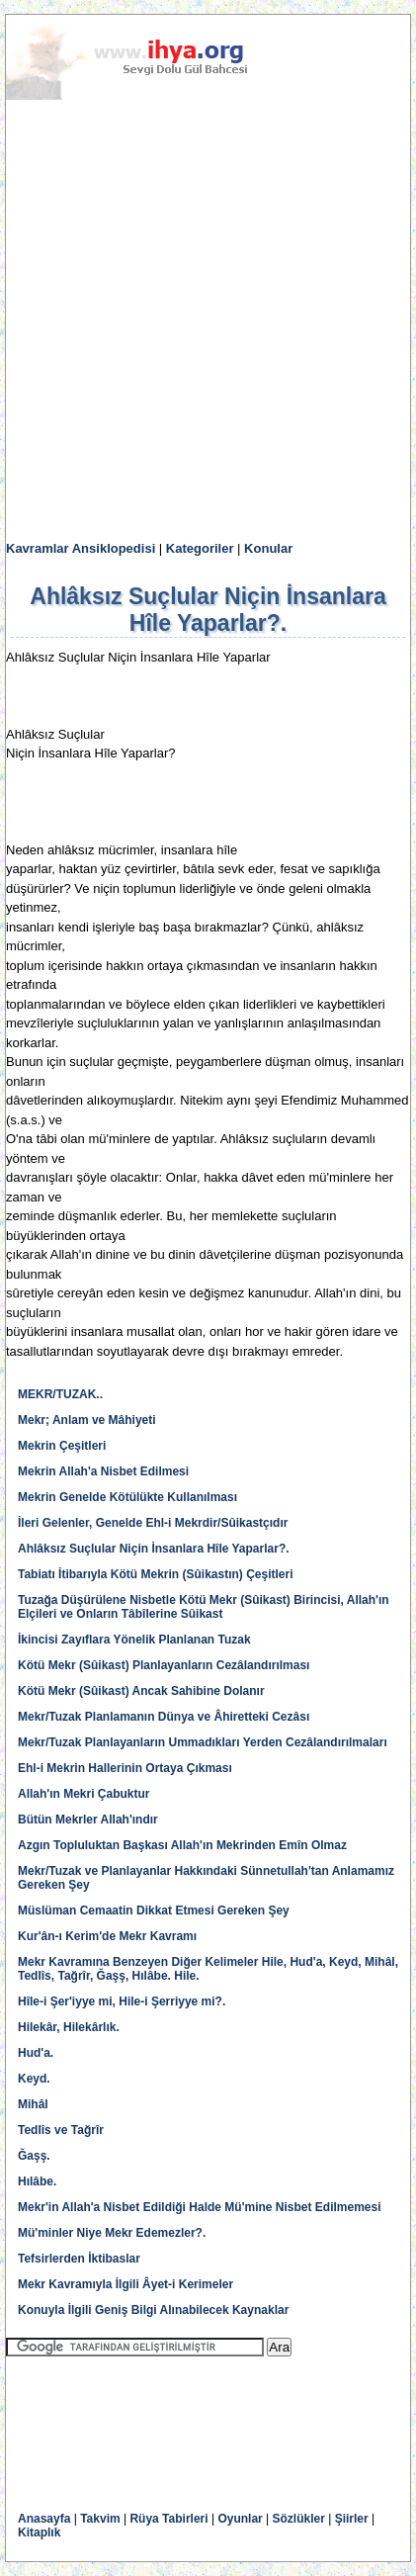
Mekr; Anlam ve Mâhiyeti (87, 1420)
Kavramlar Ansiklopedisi (80, 548)
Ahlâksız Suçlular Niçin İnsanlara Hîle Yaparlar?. (154, 1548)
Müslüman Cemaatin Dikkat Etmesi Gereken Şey (154, 1910)
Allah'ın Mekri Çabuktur (84, 1794)
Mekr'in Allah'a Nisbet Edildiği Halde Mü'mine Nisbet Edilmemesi (199, 2207)
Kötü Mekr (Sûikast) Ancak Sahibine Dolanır (141, 1691)
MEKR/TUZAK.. (60, 1394)
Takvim (100, 2519)
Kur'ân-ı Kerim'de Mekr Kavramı (107, 1936)
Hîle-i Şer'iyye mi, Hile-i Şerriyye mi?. (121, 2001)
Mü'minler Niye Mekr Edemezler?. (112, 2233)
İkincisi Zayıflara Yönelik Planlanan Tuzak (134, 1639)
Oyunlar (239, 2519)
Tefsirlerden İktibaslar (79, 2258)
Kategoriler (200, 548)
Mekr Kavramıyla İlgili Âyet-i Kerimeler (125, 2284)
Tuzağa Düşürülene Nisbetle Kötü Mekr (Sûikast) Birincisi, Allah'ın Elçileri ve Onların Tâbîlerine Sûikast (203, 1607)
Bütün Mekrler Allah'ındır (88, 1819)
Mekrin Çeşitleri (62, 1446)
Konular (268, 548)
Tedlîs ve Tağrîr (61, 2130)
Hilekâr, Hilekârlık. (69, 2027)
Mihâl (33, 2104)
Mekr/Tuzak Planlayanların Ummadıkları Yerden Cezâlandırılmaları (202, 1742)
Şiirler (352, 2519)
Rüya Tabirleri (168, 2519)
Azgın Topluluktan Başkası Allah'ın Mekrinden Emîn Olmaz (182, 1845)
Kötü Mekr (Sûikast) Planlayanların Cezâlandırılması (163, 1665)
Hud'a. (35, 2053)
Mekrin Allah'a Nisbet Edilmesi (103, 1471)
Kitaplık (39, 2532)
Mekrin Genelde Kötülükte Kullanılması (127, 1497)
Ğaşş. (34, 2156)
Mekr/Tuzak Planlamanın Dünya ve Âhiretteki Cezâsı (163, 1717)
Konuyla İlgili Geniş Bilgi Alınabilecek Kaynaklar (153, 2310)
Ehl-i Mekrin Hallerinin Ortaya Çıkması (125, 1768)
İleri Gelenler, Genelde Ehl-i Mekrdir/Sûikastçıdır (153, 1523)
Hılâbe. (37, 2181)
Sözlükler (299, 2519)
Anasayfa (44, 2519)
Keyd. (34, 2079)
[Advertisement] (208, 321)
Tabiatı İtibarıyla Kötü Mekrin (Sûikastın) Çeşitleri (155, 1574)
